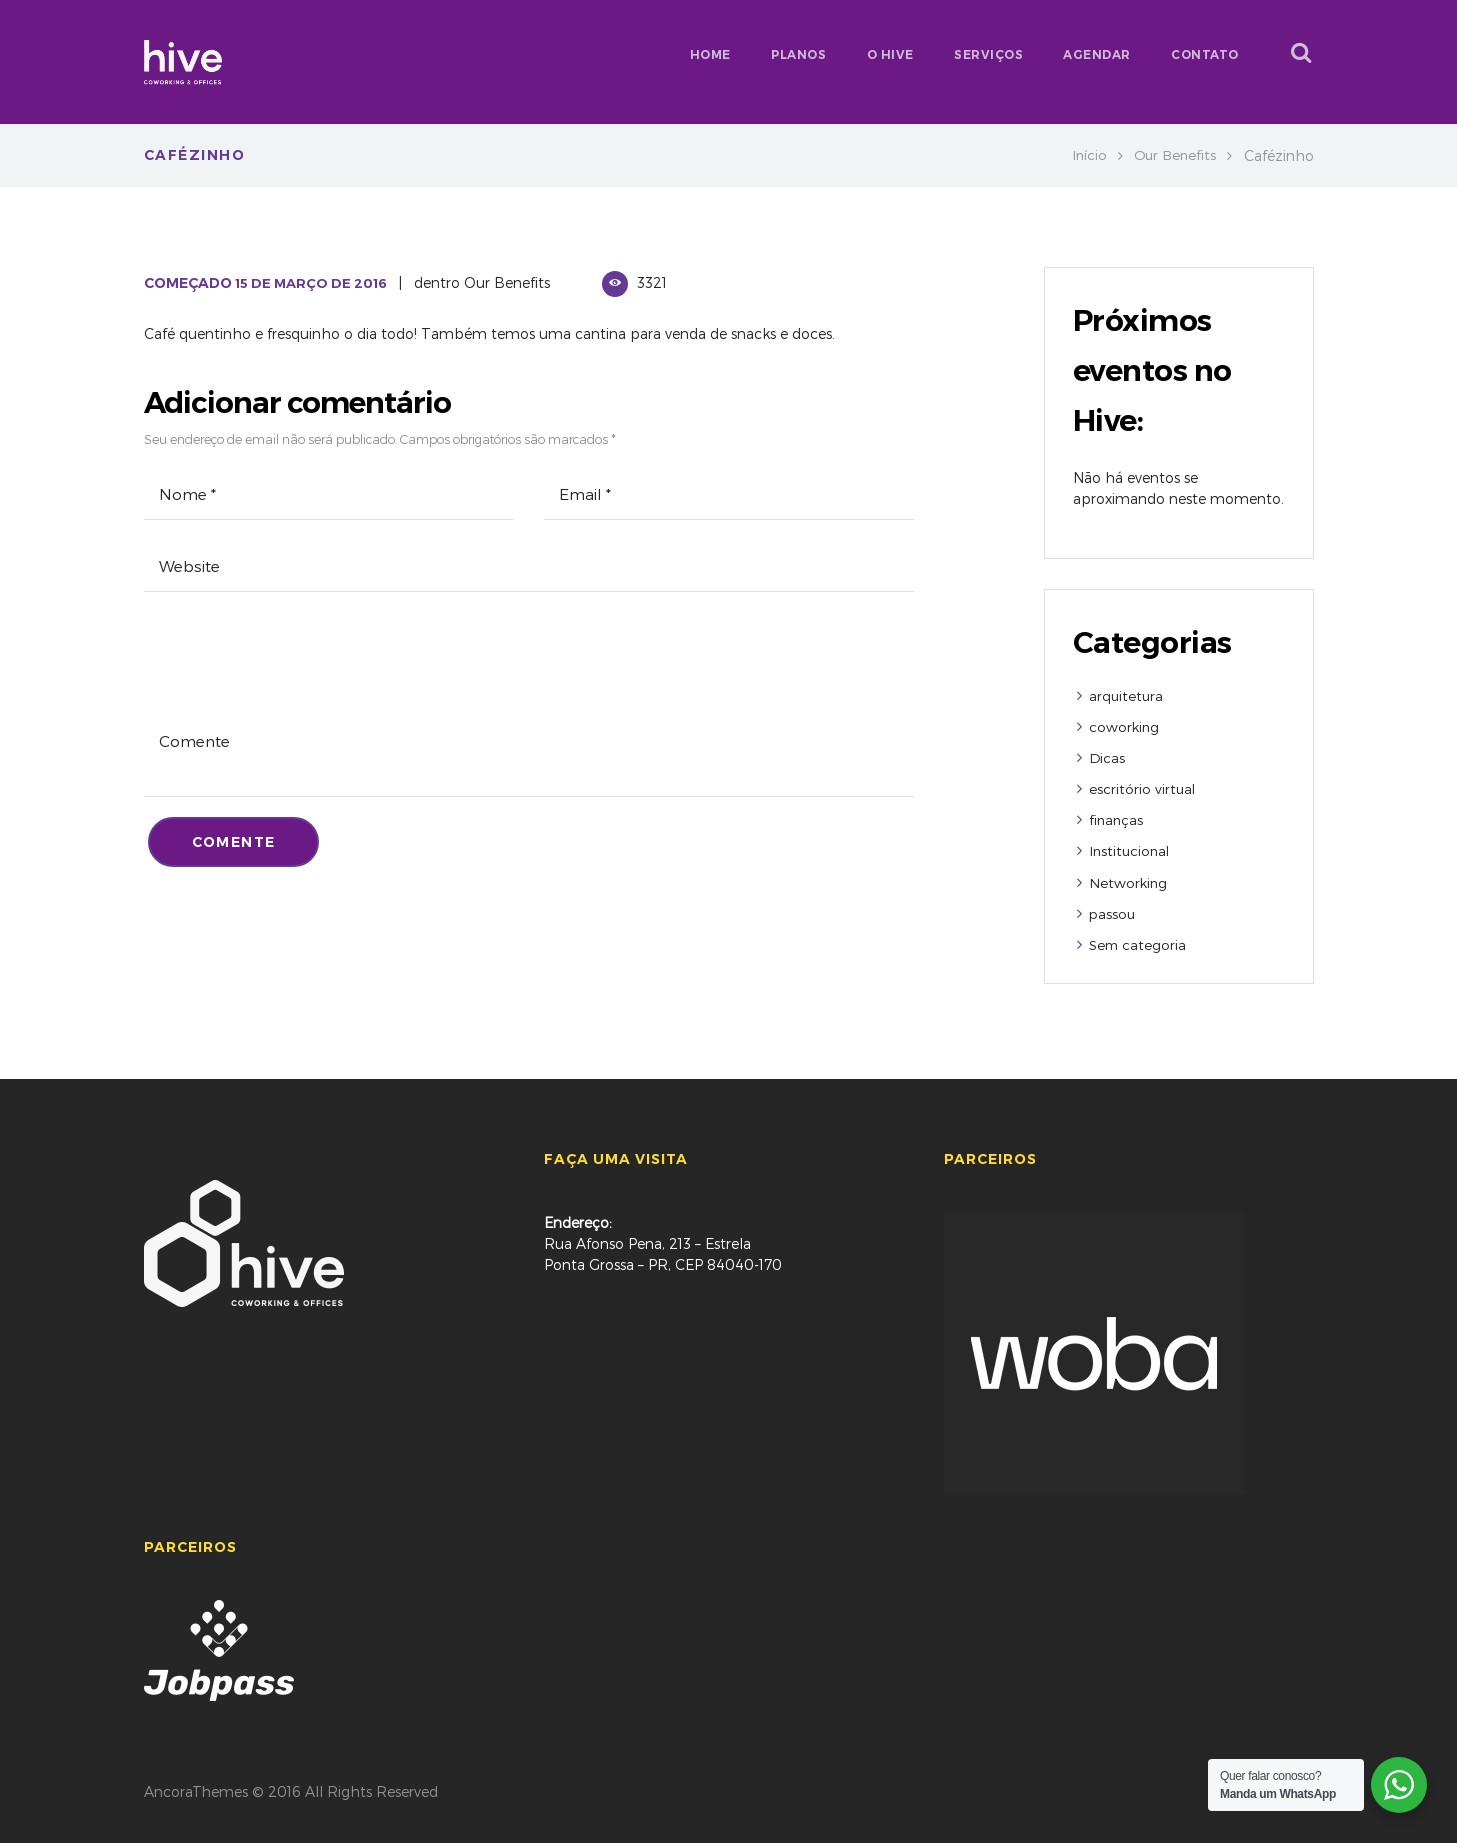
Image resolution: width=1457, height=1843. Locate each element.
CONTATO (1205, 54)
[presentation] (296, 675)
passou (1113, 910)
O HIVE (890, 54)
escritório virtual (1143, 787)
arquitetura (1127, 695)
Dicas (1107, 756)
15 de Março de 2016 (315, 283)
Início (1085, 155)
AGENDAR (1097, 54)
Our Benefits (1173, 155)
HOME (710, 54)
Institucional (1131, 849)
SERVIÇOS (988, 54)
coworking (1125, 726)
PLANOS (798, 54)
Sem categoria (1139, 941)
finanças (1117, 818)
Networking (1129, 880)
